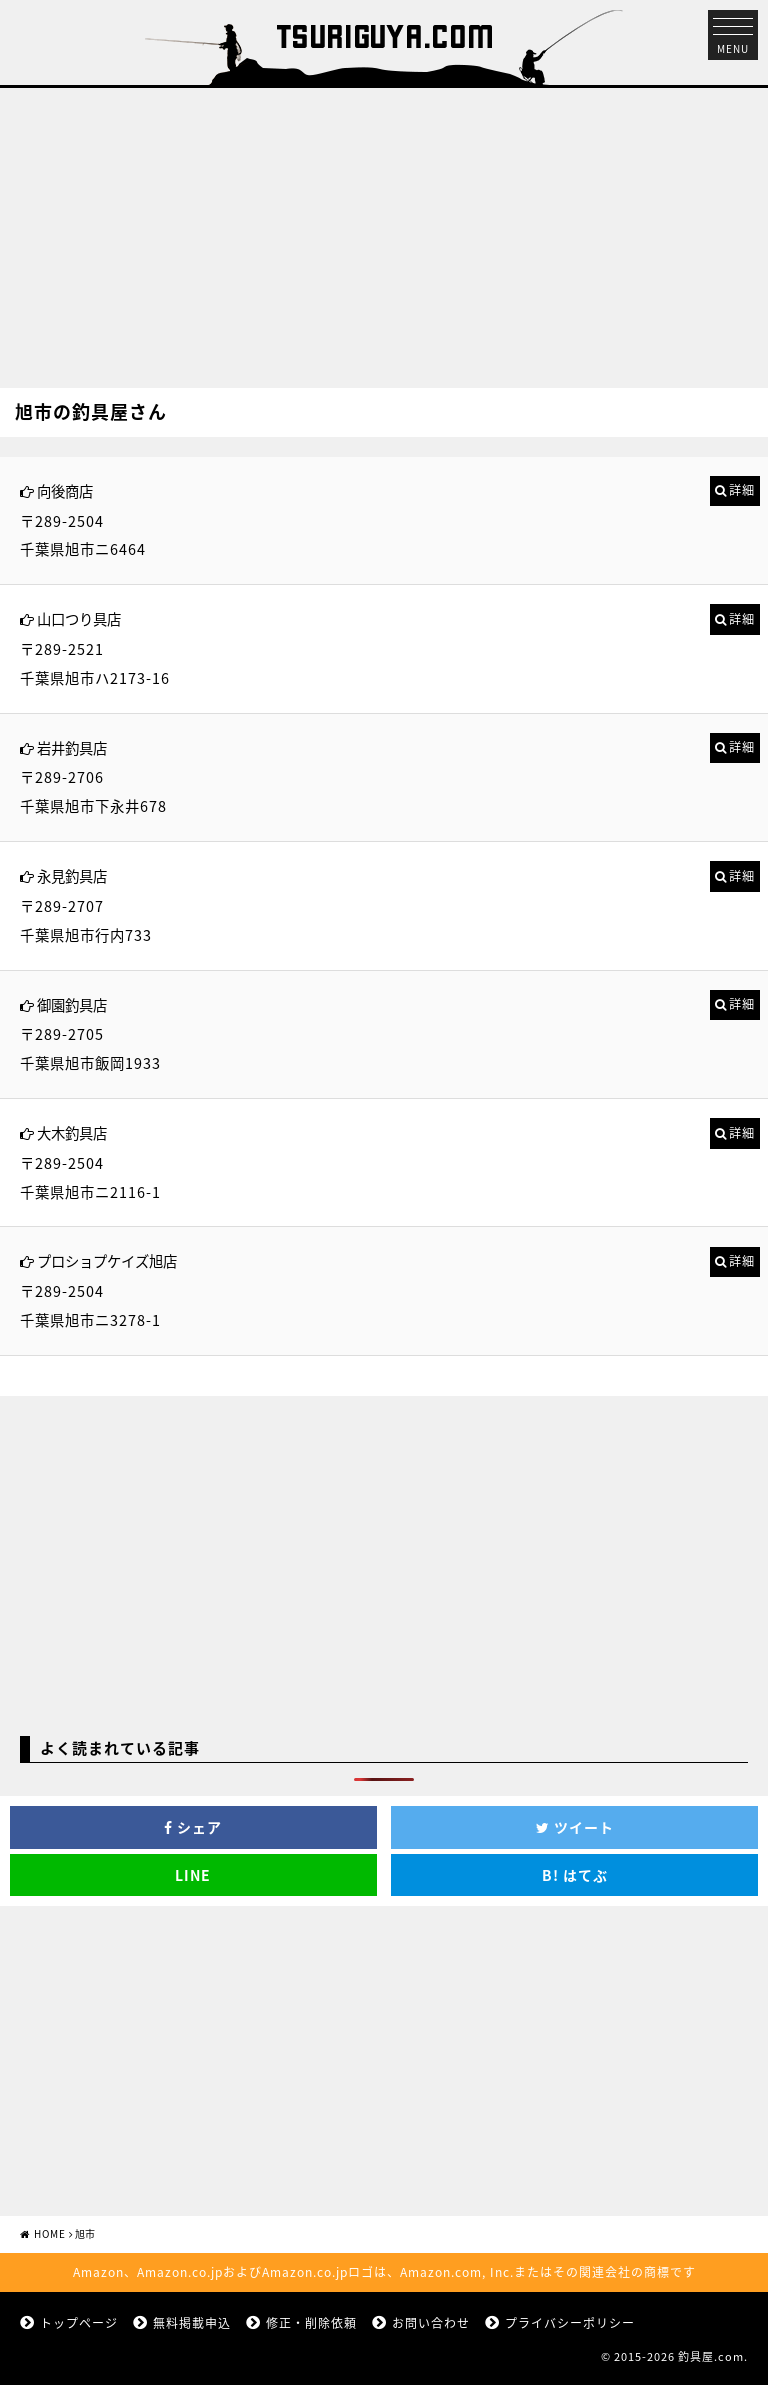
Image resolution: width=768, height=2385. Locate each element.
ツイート (575, 1827)
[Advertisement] (384, 228)
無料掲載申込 (192, 2323)
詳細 (742, 490)
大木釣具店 (72, 1133)
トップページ (79, 2323)
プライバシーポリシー (570, 2323)
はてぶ (575, 1875)
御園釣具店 (72, 1005)
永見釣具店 (72, 876)
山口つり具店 (79, 619)
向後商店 (65, 491)
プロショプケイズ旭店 (107, 1261)
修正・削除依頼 (311, 2323)
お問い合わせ (431, 2323)
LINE (193, 1875)
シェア (193, 1827)
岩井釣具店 (72, 748)
